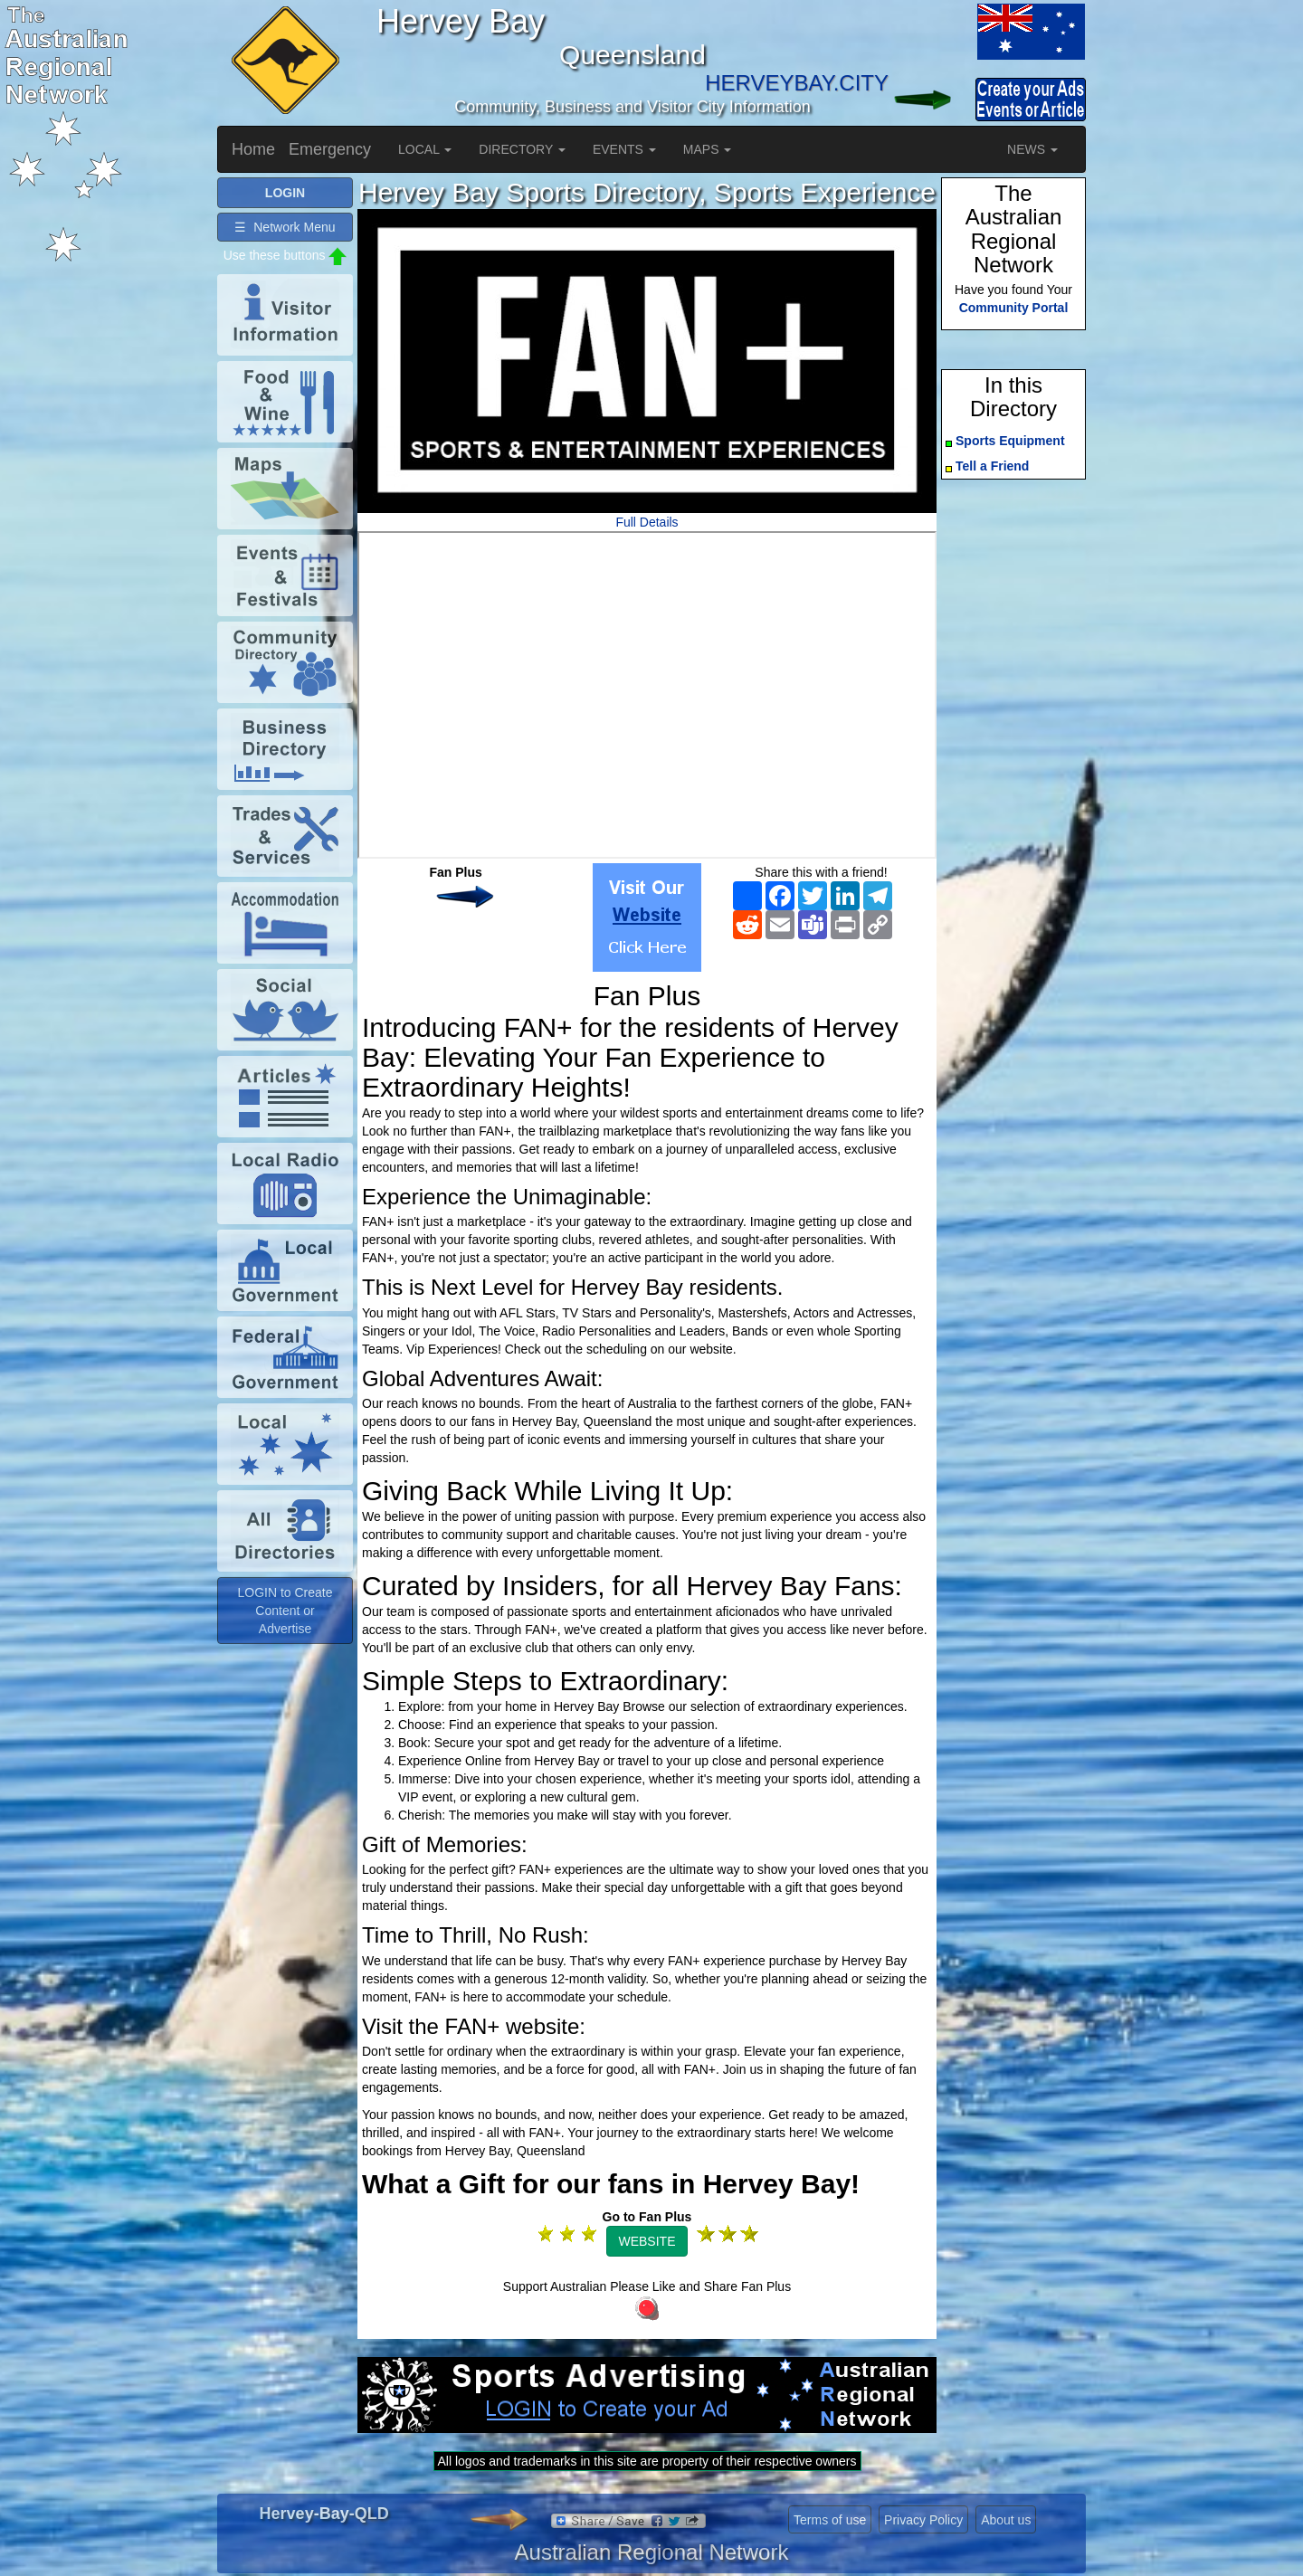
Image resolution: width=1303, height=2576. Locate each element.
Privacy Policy (923, 2520)
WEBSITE (646, 2241)
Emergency (330, 149)
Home (253, 149)
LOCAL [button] (425, 149)
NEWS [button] (1032, 149)
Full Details (646, 522)
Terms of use (830, 2520)
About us (1006, 2520)
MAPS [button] (707, 149)
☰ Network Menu (284, 227)
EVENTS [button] (624, 149)
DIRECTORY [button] (522, 149)
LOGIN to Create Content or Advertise (284, 1610)
